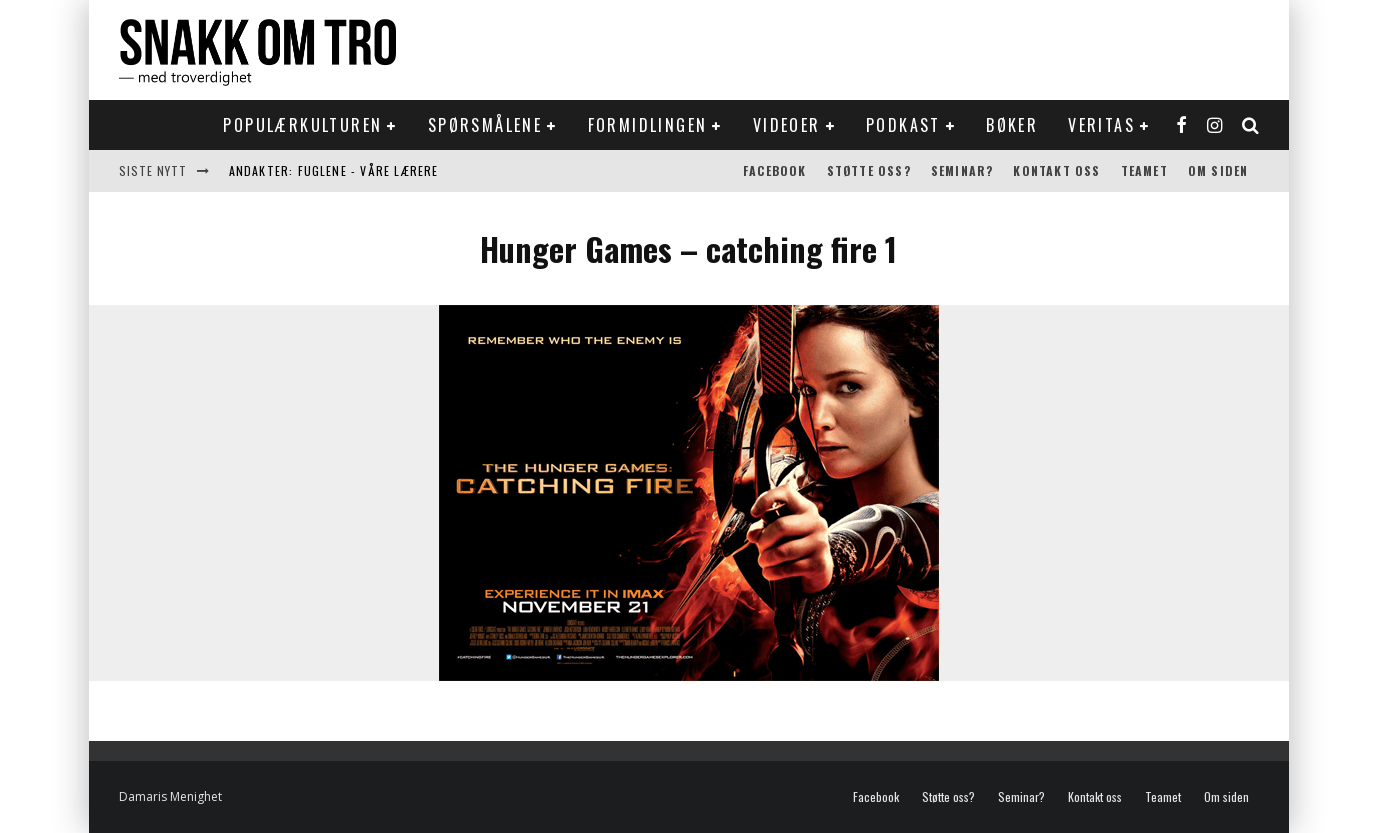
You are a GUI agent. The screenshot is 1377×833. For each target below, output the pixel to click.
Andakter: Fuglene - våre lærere (334, 170)
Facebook (775, 170)
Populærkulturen (302, 125)
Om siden (1218, 170)
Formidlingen (648, 125)
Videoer (787, 125)
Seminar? (962, 170)
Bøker (1012, 125)
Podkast (903, 125)
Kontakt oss (1056, 170)
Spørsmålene (485, 125)
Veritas (1101, 125)
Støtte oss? (869, 170)
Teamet (1144, 170)
